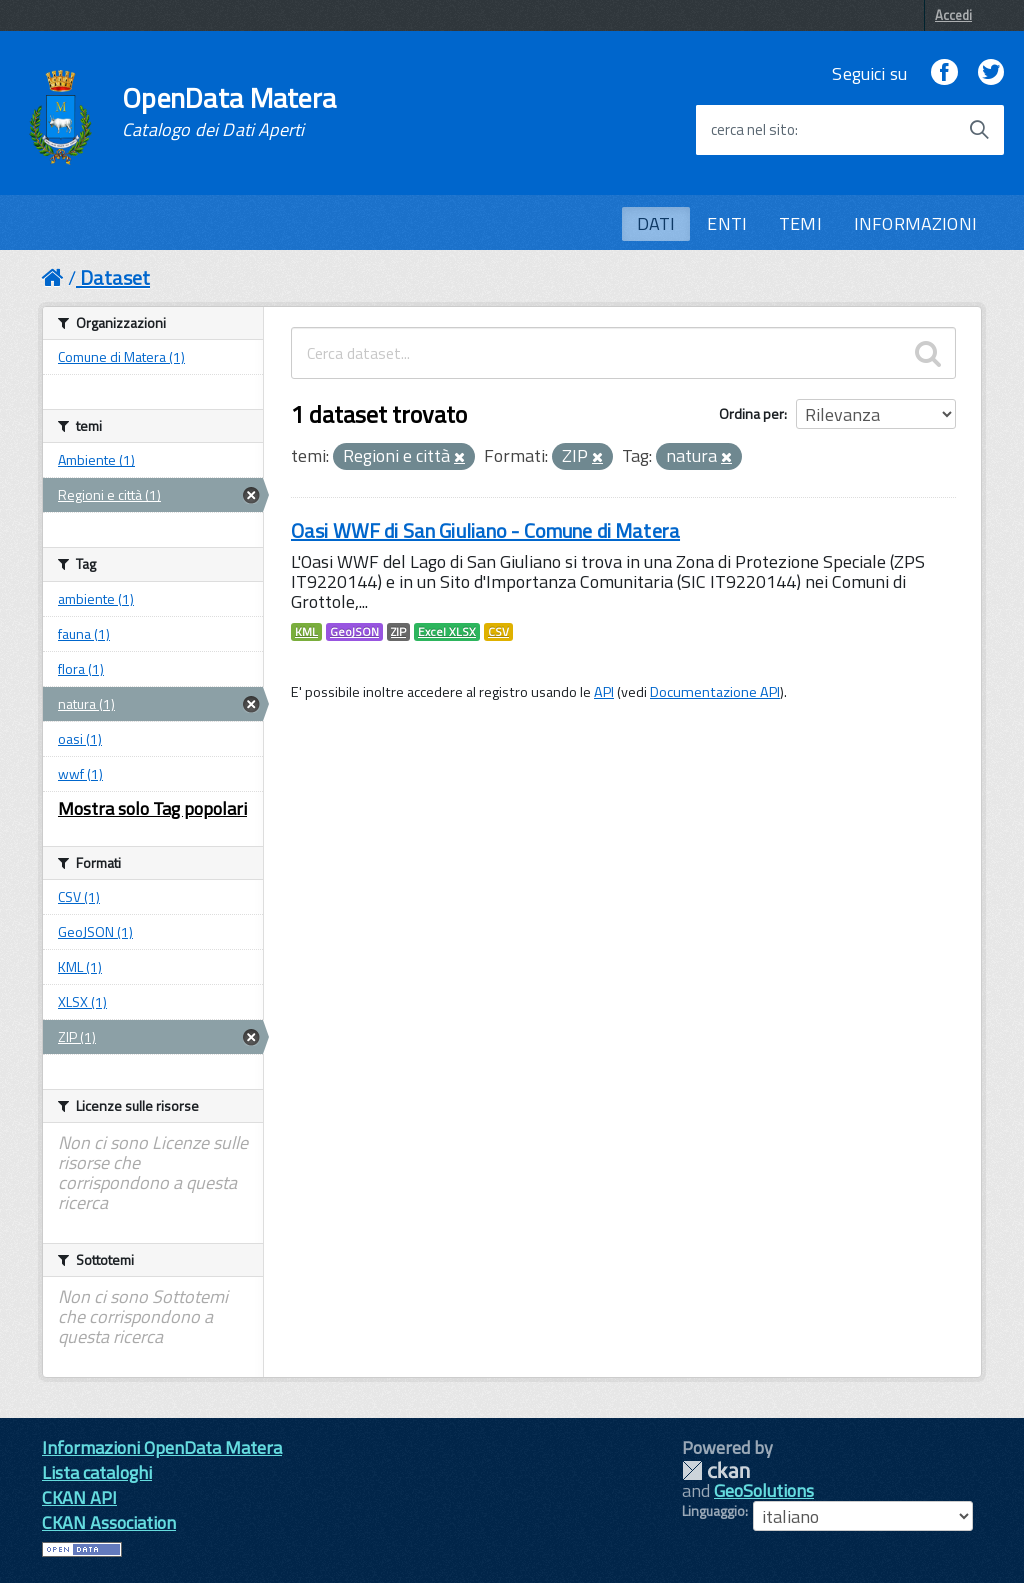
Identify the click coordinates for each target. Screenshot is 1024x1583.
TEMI (800, 223)
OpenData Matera (229, 112)
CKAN (716, 1470)
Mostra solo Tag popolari (152, 808)
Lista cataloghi (97, 1472)
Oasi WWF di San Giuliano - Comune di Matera (485, 530)
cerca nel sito (753, 130)
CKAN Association (109, 1522)
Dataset (115, 277)
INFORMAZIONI (915, 223)
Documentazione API (715, 692)
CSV (498, 632)
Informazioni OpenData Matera (162, 1447)
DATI (656, 223)
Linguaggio (713, 1511)
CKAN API (79, 1497)
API (604, 692)
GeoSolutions (764, 1490)
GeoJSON (354, 632)
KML (306, 632)
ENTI (727, 223)
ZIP (398, 632)
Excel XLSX (447, 632)
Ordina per (751, 413)
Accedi (953, 15)
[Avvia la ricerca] (979, 130)
